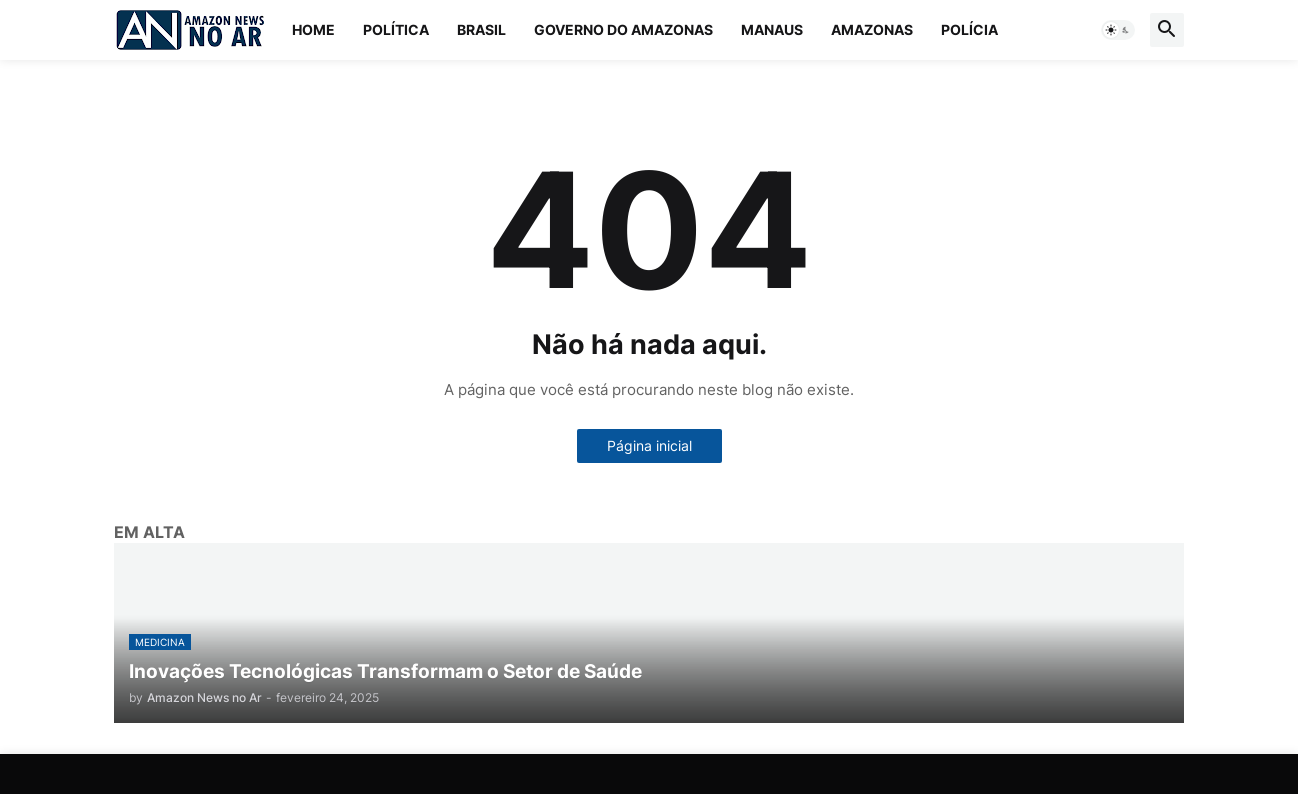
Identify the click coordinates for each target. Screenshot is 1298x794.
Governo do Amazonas (623, 29)
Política (396, 29)
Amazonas (872, 29)
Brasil (481, 29)
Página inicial (649, 445)
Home (313, 29)
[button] (1118, 30)
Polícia (969, 29)
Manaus (772, 29)
